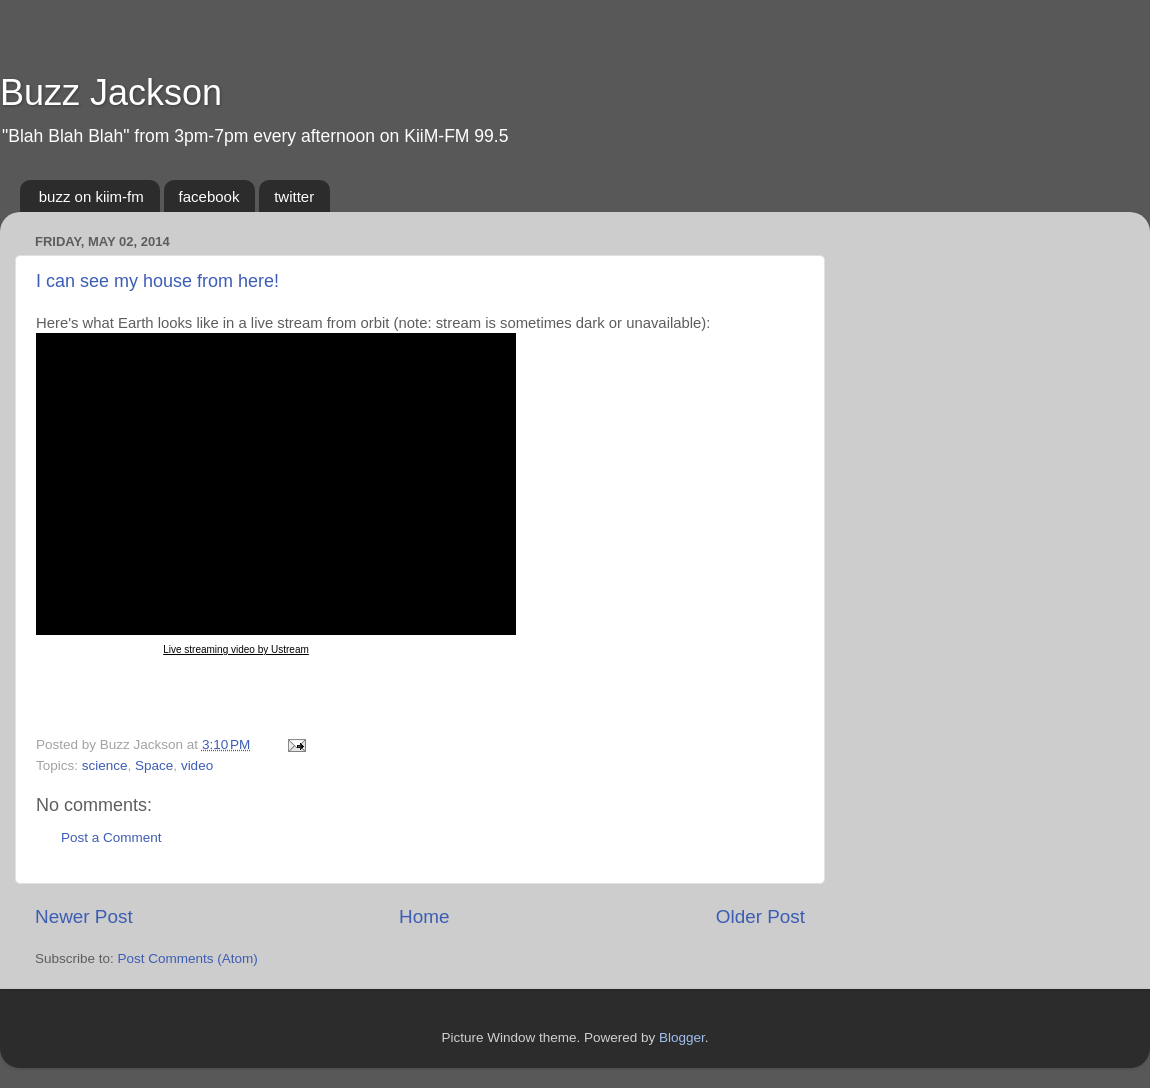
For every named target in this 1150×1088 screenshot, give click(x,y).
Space (154, 765)
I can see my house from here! (157, 281)
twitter (294, 196)
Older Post (760, 916)
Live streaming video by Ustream (236, 649)
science (105, 765)
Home (424, 916)
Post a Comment (111, 837)
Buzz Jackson (111, 92)
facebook (209, 196)
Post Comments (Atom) (188, 958)
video (197, 765)
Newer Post (84, 916)
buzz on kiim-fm (91, 196)
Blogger (682, 1037)
